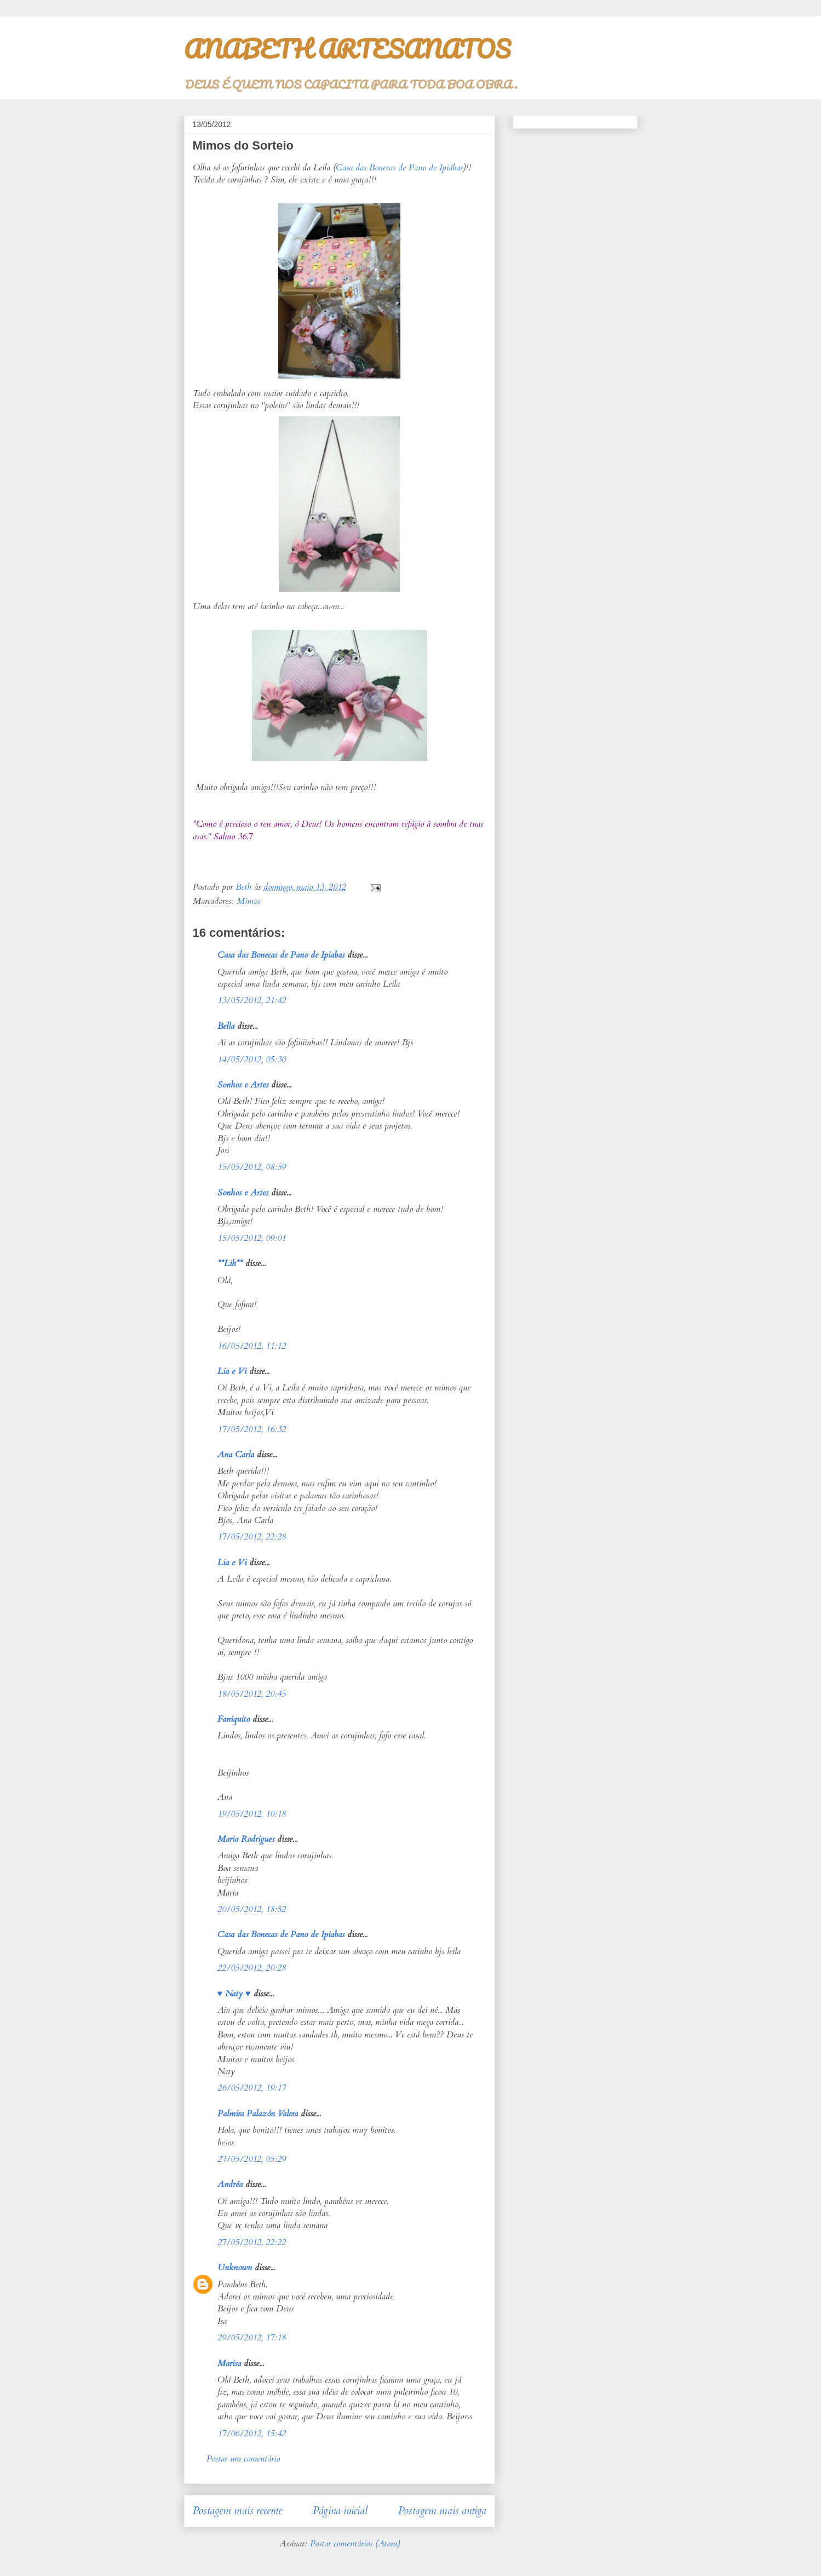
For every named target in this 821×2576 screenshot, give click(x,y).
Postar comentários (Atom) (355, 2544)
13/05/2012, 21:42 (251, 1000)
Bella (225, 1026)
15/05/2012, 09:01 (251, 1238)
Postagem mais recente (237, 2511)
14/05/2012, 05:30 (251, 1060)
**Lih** (230, 1263)
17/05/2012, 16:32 (251, 1429)
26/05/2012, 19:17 (251, 2088)
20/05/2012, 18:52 (251, 1909)
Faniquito (233, 1719)
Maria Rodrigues (245, 1839)
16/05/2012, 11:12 (251, 1346)
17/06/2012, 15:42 (251, 2434)
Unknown (234, 2268)
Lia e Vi (231, 1371)
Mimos (248, 901)
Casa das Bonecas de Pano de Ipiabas (281, 955)
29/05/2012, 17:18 (251, 2338)
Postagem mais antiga (442, 2511)
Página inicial (340, 2511)
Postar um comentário (243, 2459)
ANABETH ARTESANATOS (347, 48)
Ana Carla (235, 1455)
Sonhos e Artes (242, 1085)
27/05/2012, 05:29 (251, 2159)
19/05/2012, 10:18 (251, 1814)
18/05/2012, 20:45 (251, 1694)
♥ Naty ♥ (234, 1994)
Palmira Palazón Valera (257, 2114)
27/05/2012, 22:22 (251, 2242)
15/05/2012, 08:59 (251, 1167)
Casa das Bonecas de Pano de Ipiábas (399, 168)
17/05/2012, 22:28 (251, 1537)
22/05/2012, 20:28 (251, 1968)
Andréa (230, 2184)
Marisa (229, 2363)
